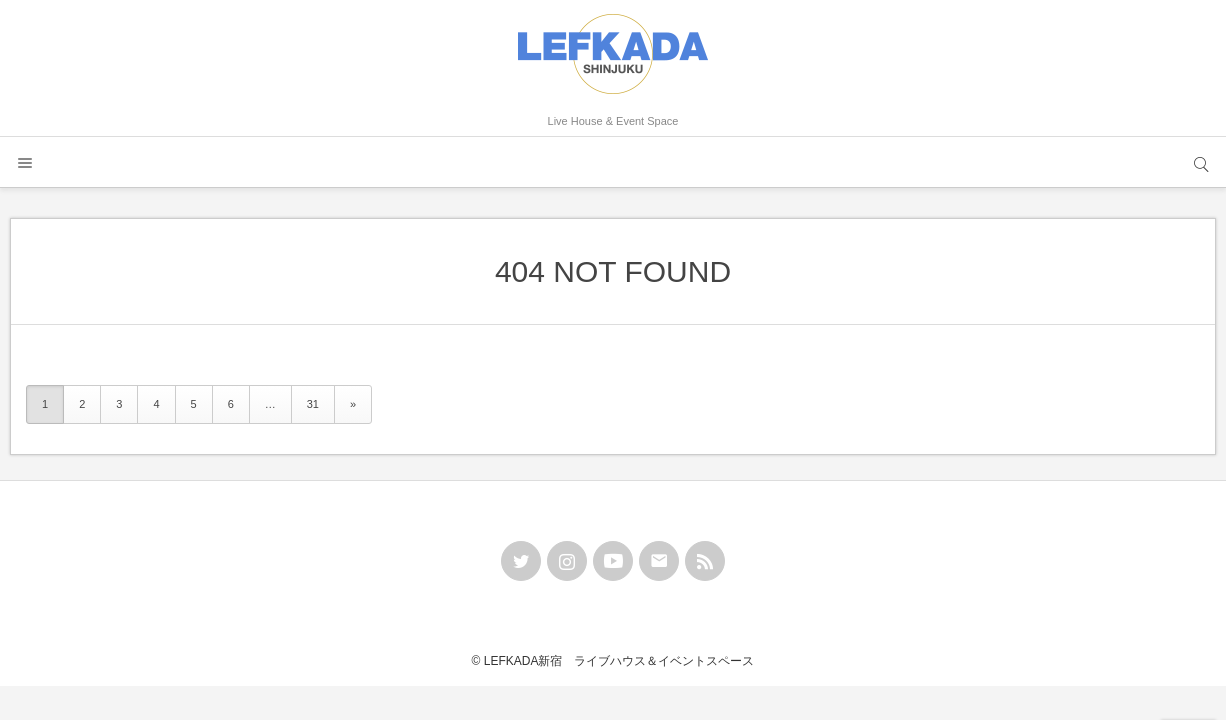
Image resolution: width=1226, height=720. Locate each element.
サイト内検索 (1201, 162)
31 (313, 404)
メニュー (25, 162)
